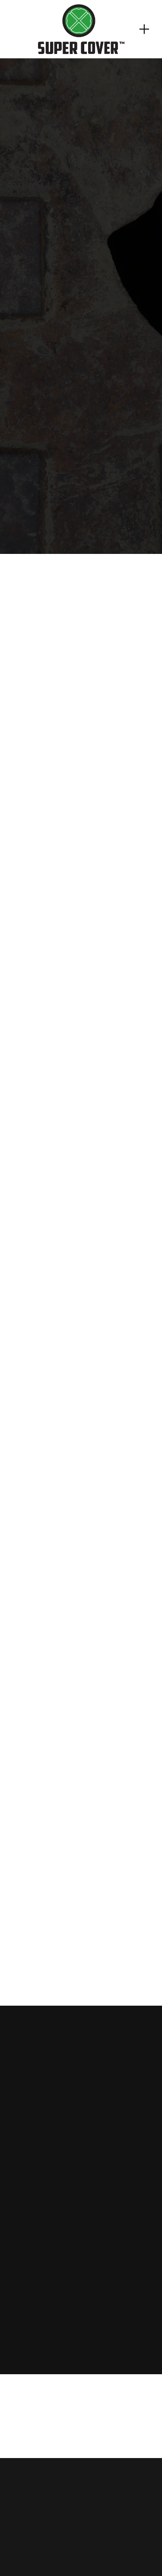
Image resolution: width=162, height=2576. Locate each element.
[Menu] (144, 29)
